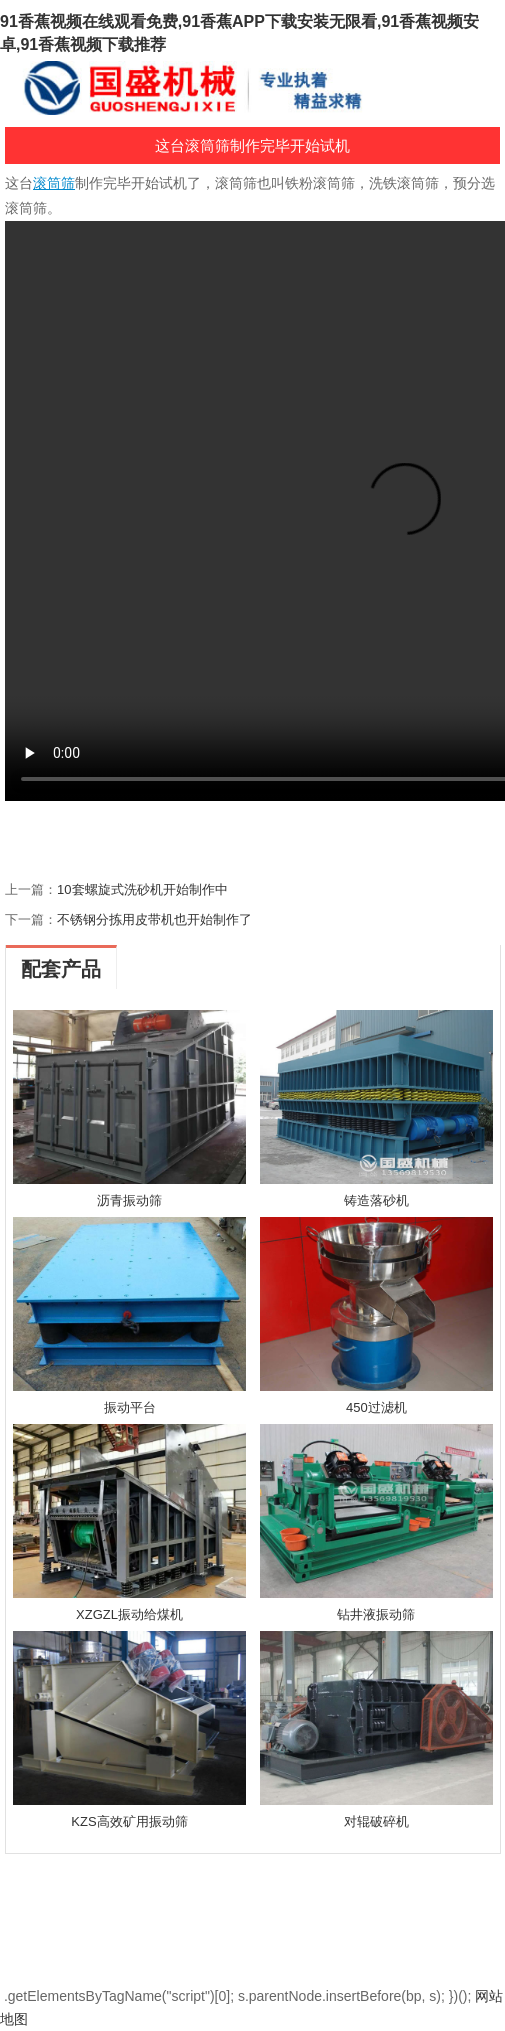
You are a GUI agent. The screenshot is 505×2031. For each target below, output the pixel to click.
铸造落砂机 (376, 1200)
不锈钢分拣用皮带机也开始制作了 (154, 919)
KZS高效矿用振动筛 (129, 1821)
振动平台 (130, 1407)
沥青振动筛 (129, 1200)
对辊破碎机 (376, 1821)
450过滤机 (376, 1407)
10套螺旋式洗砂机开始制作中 (142, 889)
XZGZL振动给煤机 (129, 1614)
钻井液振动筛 (376, 1614)
